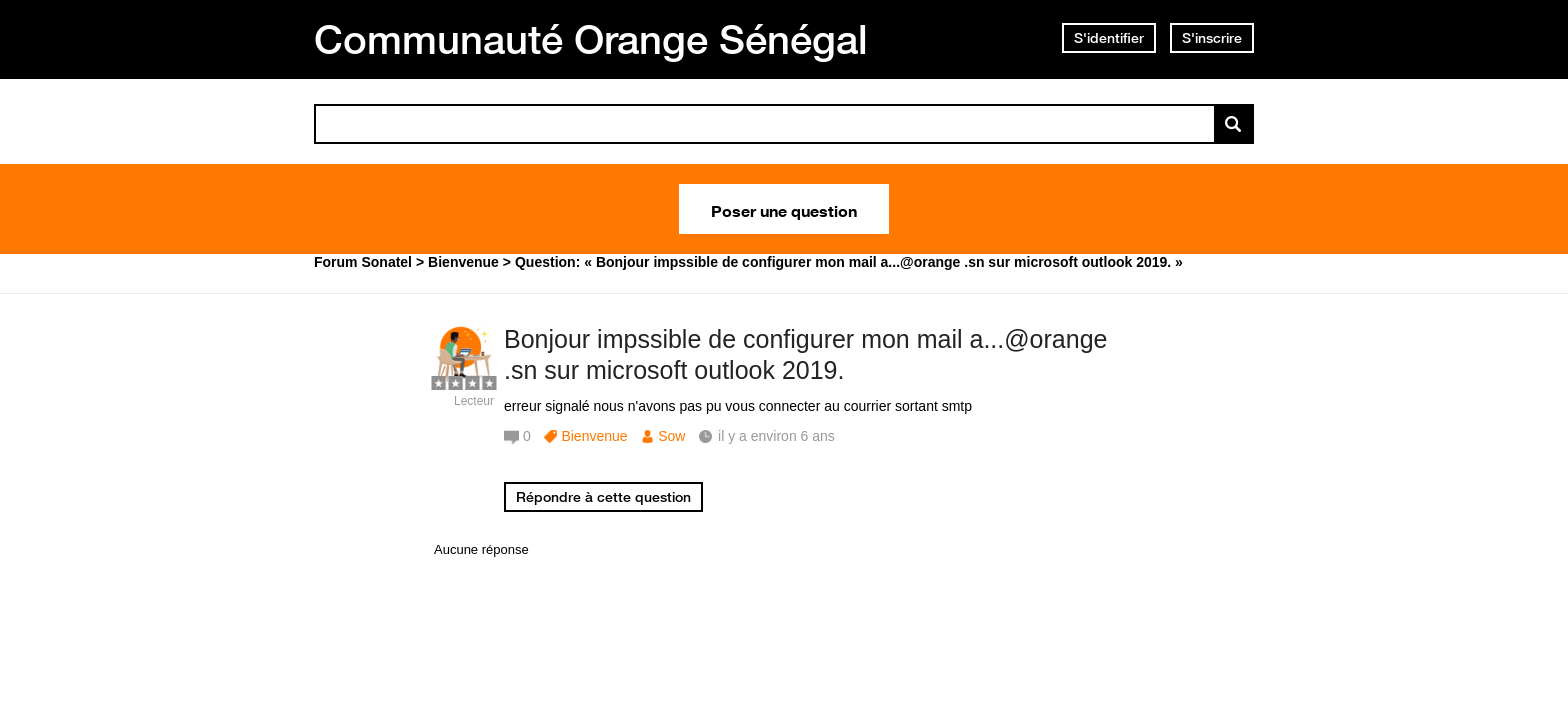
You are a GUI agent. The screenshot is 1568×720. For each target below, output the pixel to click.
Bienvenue (594, 436)
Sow (671, 436)
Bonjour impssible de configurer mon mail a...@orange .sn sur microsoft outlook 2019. (805, 354)
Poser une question (784, 209)
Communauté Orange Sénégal (591, 39)
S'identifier (1109, 38)
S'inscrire (1212, 38)
